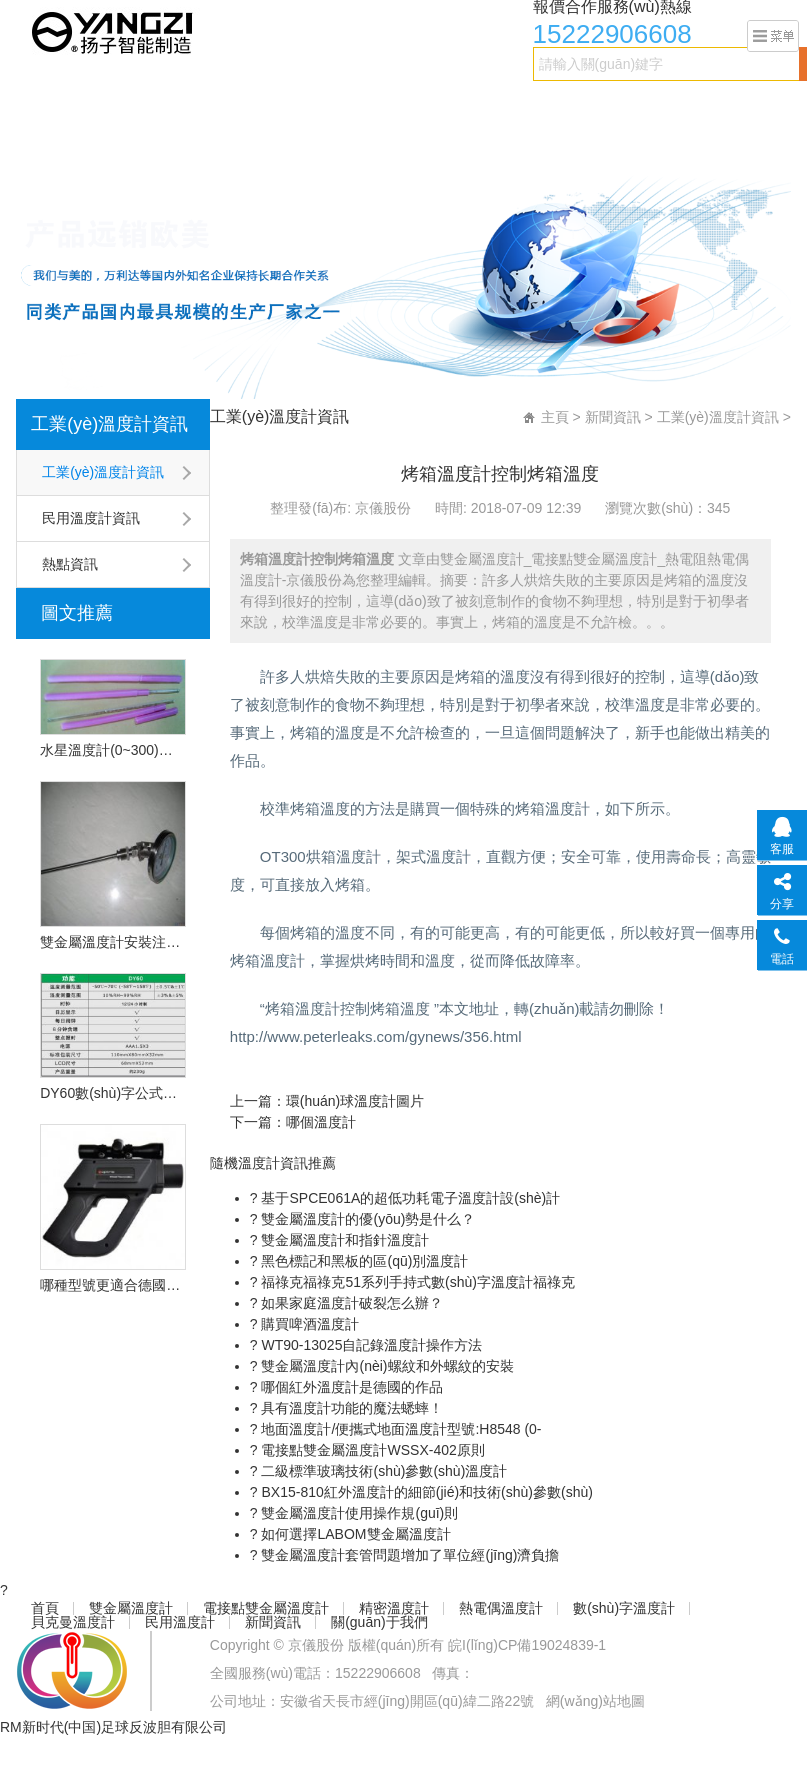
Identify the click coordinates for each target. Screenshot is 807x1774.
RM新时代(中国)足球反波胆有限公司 (113, 1727)
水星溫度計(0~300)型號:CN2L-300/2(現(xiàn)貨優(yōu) (113, 750)
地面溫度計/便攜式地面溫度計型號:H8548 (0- (400, 1429)
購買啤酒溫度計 (309, 1324)
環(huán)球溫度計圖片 (355, 1101)
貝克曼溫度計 (695, 107)
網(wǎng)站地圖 (595, 1701)
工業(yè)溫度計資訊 (109, 424)
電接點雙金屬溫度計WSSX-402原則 (371, 1450)
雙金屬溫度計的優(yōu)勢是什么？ (367, 1219)
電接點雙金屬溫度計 (246, 107)
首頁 (41, 107)
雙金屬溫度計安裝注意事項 (113, 942)
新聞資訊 (147, 147)
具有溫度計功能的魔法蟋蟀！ (351, 1408)
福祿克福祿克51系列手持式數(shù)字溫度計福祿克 (416, 1282)
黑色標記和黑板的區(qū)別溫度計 (363, 1261)
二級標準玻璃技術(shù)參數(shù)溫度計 (383, 1471)
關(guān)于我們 (245, 147)
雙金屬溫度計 (119, 107)
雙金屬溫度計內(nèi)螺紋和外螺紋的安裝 (386, 1366)
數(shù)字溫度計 (580, 107)
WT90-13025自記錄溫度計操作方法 (370, 1345)
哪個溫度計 (321, 1122)
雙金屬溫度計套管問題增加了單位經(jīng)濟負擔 (409, 1555)
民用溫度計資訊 (91, 518)
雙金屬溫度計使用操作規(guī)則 (358, 1513)
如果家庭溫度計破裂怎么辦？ (351, 1303)
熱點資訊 (70, 564)
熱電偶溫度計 (465, 107)
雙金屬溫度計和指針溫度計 (344, 1240)
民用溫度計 (62, 147)
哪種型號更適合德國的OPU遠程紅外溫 (113, 1285)
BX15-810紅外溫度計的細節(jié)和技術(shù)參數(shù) (425, 1492)
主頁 (555, 417)
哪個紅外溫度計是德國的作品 (351, 1387)
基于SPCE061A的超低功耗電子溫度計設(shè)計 (409, 1198)
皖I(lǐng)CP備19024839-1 (527, 1645)
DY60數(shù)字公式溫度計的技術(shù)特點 (113, 1093)
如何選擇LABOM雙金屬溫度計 (354, 1534)
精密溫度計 (366, 107)
